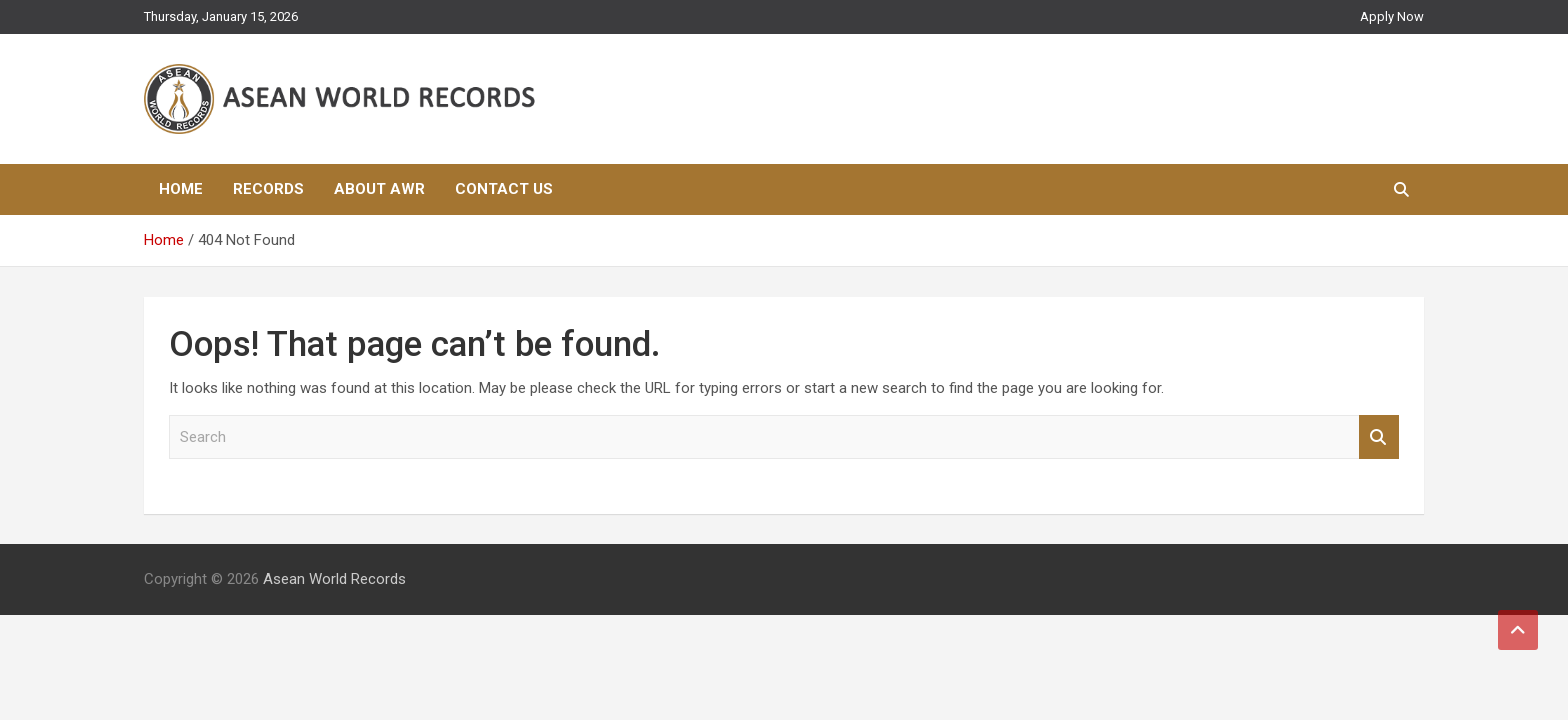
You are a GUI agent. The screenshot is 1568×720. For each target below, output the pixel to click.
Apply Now (1392, 16)
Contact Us (504, 189)
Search (1379, 437)
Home (181, 189)
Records (268, 189)
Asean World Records (334, 579)
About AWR (379, 189)
